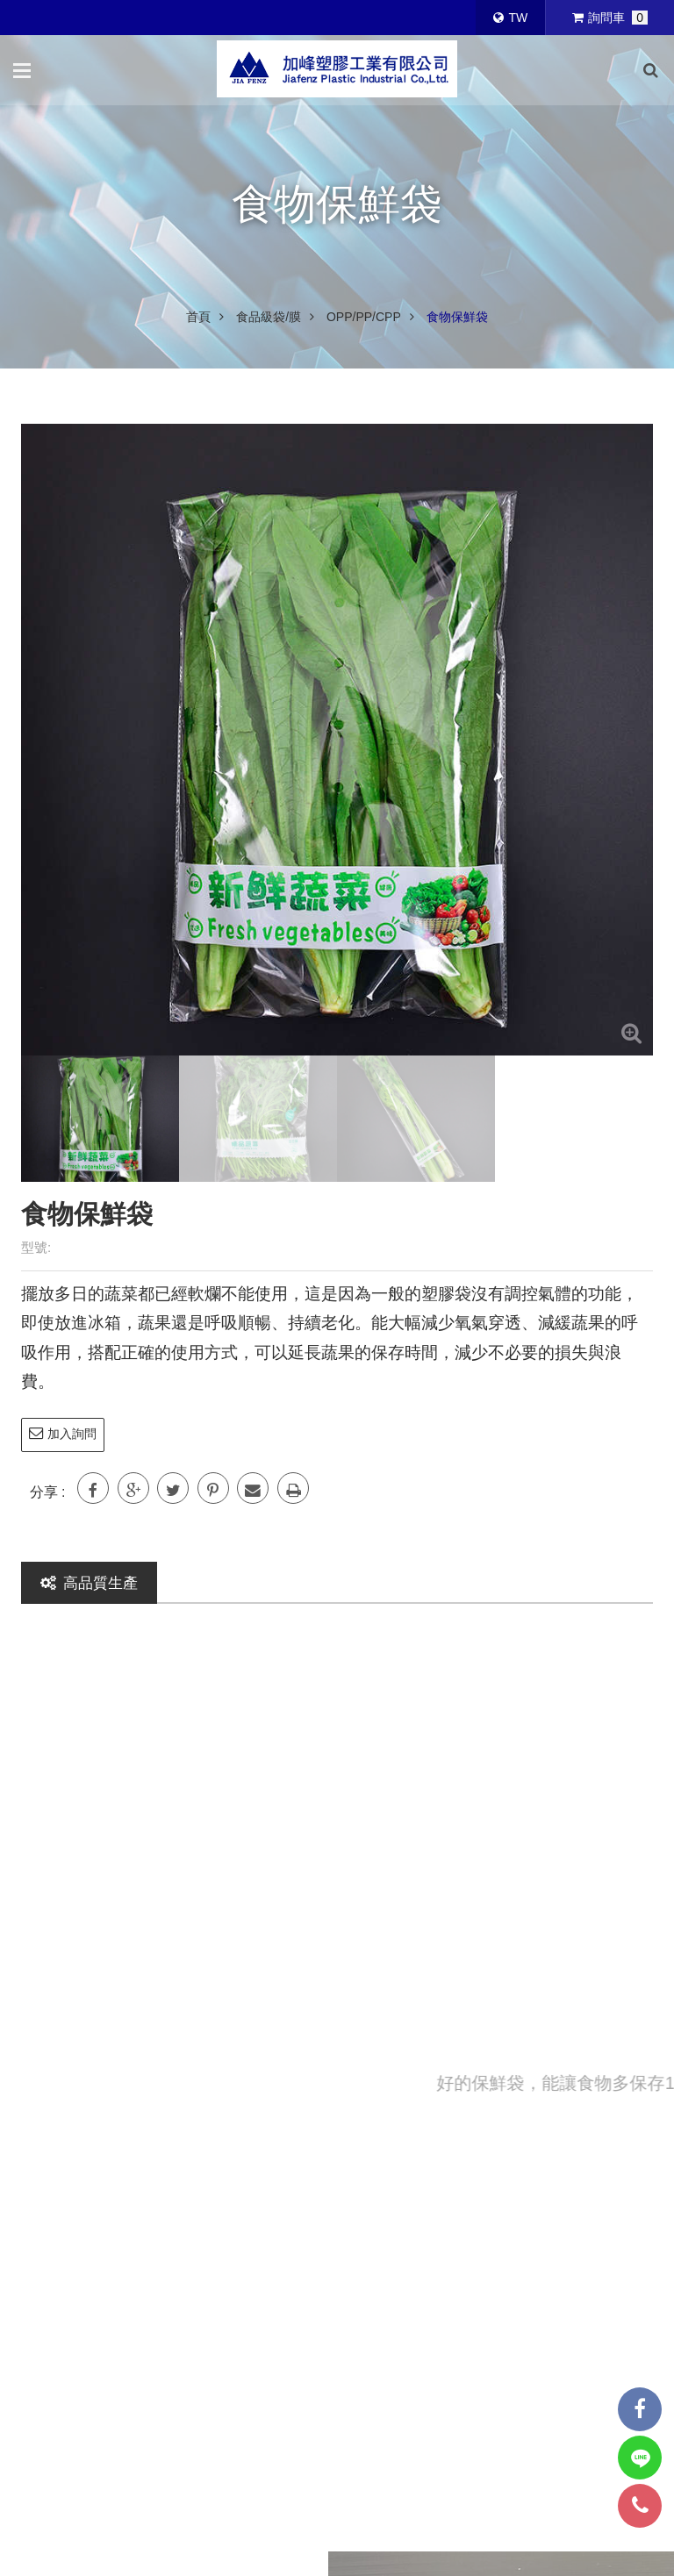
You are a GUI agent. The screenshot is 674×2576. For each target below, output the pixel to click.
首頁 (198, 317)
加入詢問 (63, 1433)
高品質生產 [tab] (89, 1583)
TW (510, 18)
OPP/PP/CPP (363, 317)
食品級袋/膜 (268, 317)
